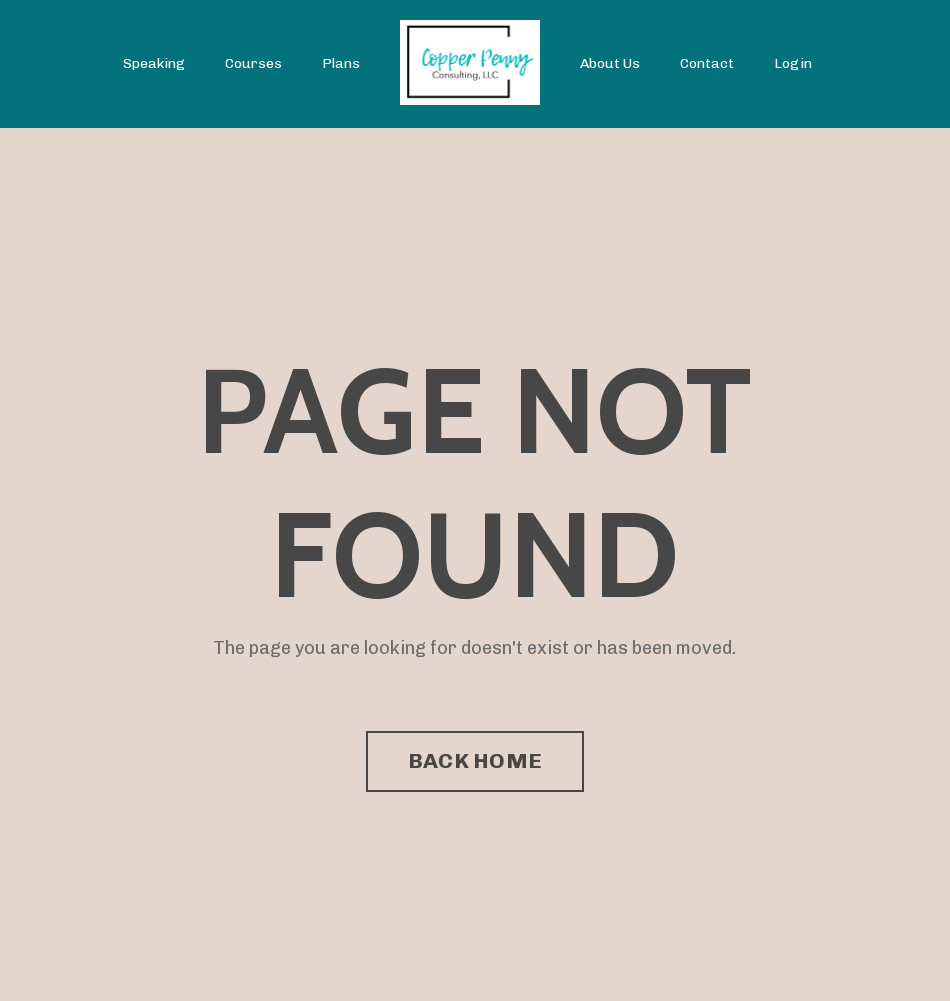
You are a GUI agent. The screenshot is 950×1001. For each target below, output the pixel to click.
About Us (610, 63)
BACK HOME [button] (475, 760)
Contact (707, 63)
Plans (341, 63)
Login (793, 63)
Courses (253, 63)
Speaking (154, 63)
